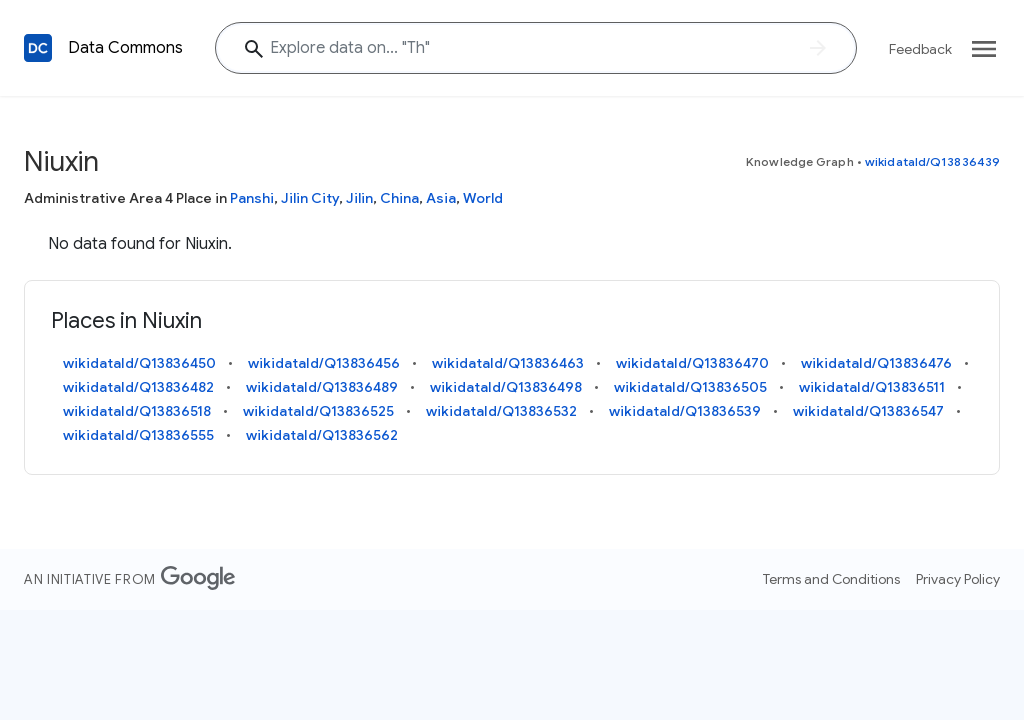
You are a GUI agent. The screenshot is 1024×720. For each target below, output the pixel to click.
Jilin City (310, 198)
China (399, 198)
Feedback (920, 49)
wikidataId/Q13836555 (138, 435)
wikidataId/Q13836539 (685, 411)
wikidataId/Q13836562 (322, 435)
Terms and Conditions (831, 579)
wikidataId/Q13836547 (868, 411)
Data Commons (125, 48)
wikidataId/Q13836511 (872, 387)
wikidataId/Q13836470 (692, 363)
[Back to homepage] (38, 48)
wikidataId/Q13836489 (322, 387)
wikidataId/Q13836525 (318, 411)
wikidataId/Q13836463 (508, 363)
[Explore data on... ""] (536, 48)
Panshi (252, 198)
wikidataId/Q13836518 (137, 411)
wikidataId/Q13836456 (324, 363)
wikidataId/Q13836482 (138, 387)
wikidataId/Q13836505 (690, 387)
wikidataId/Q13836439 (932, 161)
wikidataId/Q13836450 (139, 363)
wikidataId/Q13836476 (876, 363)
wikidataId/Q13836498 (506, 387)
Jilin (359, 198)
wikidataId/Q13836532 (501, 411)
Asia (441, 198)
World (483, 198)
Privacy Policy (958, 579)
